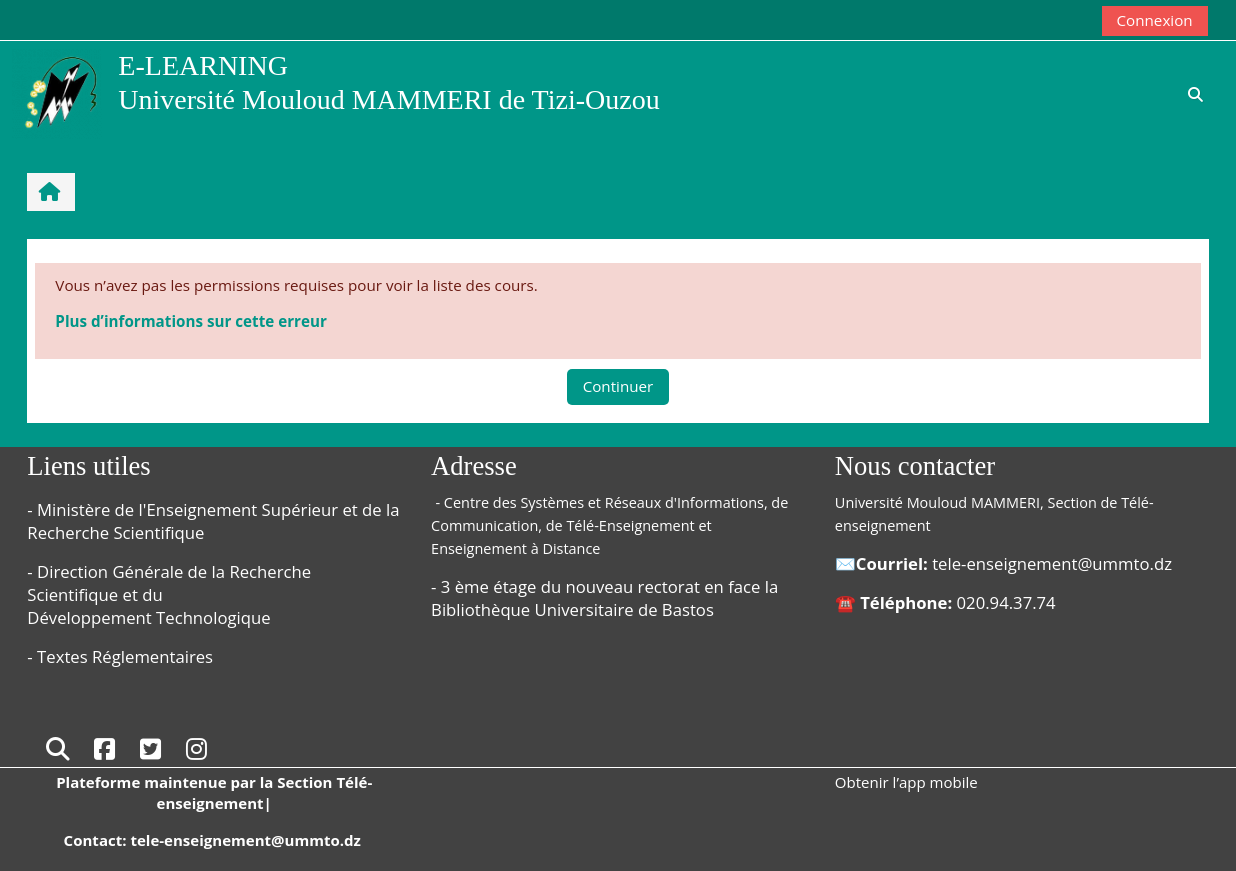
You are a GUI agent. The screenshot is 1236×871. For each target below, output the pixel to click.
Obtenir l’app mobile (906, 782)
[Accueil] (57, 92)
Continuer (618, 386)
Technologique (213, 617)
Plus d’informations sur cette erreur (190, 321)
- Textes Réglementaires (120, 656)
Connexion (1155, 20)
